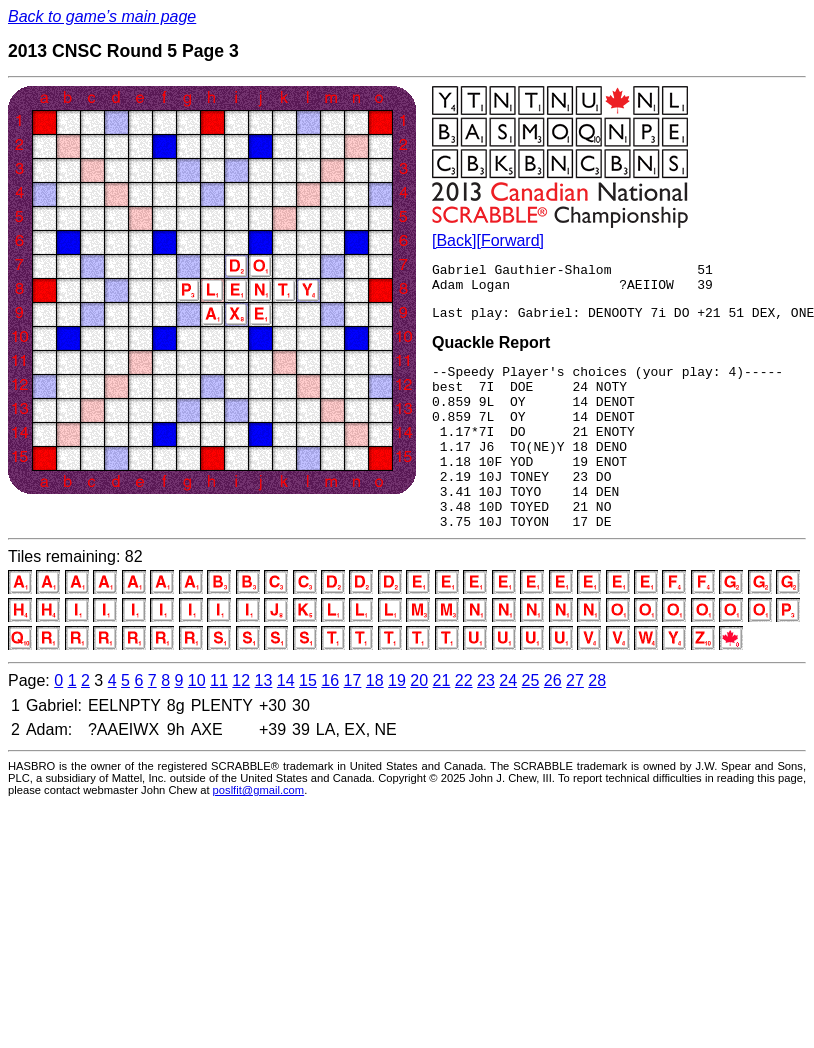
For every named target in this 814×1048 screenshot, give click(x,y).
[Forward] (510, 240)
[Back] (454, 240)
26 (553, 722)
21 (442, 722)
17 (353, 722)
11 (219, 722)
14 (286, 722)
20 (419, 722)
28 (597, 722)
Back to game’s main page (102, 16)
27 (575, 722)
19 (397, 722)
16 (330, 722)
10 (197, 722)
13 (264, 722)
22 (464, 722)
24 (508, 722)
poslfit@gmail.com (259, 832)
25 (531, 722)
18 (375, 722)
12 (241, 722)
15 (308, 722)
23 (486, 722)
